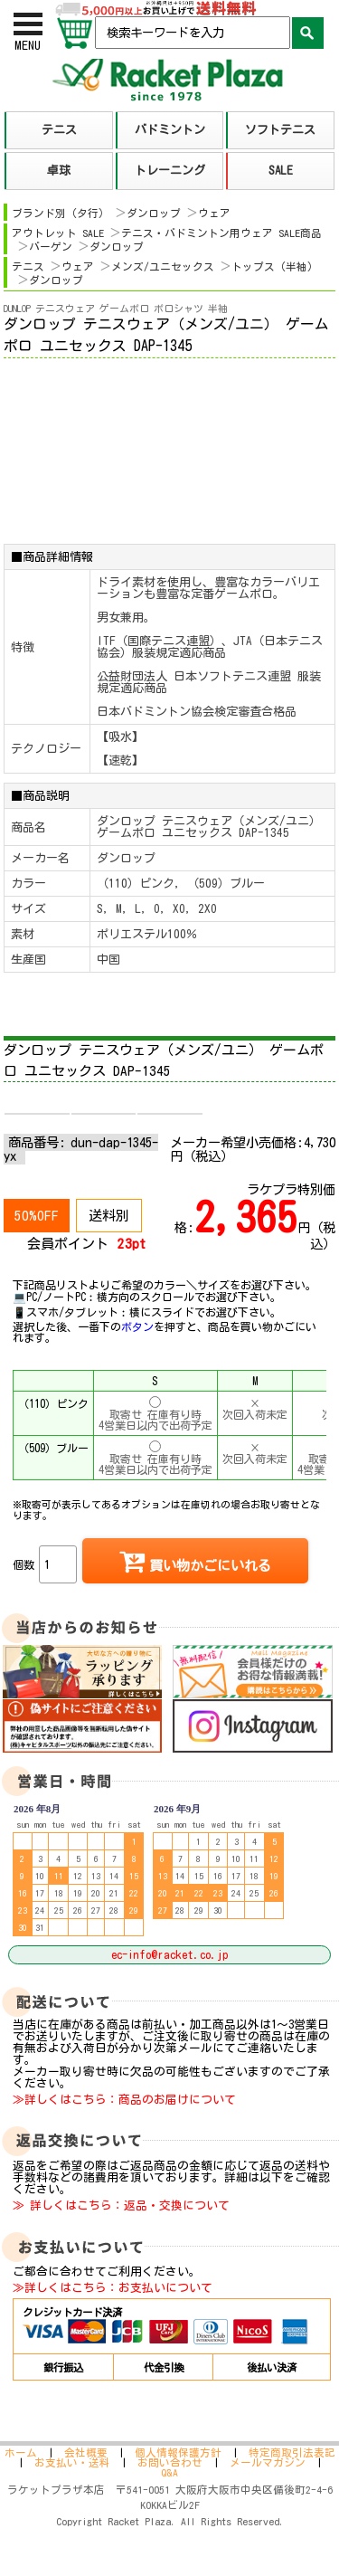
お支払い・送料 (72, 2462)
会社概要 (86, 2452)
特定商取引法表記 (292, 2452)
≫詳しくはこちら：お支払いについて (112, 2288)
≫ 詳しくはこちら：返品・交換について (121, 2205)
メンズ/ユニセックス (162, 266)
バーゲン (50, 247)
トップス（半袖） (274, 266)
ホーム (21, 2452)
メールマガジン (268, 2462)
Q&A (169, 2472)
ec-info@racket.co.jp (169, 1955)
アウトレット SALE (58, 233)
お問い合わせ (169, 2462)
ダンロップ (154, 213)
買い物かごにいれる (195, 1560)
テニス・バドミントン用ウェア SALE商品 (221, 233)
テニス (28, 266)
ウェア (214, 213)
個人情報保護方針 (178, 2452)
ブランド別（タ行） (60, 213)
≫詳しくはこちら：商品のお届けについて (124, 2099)
